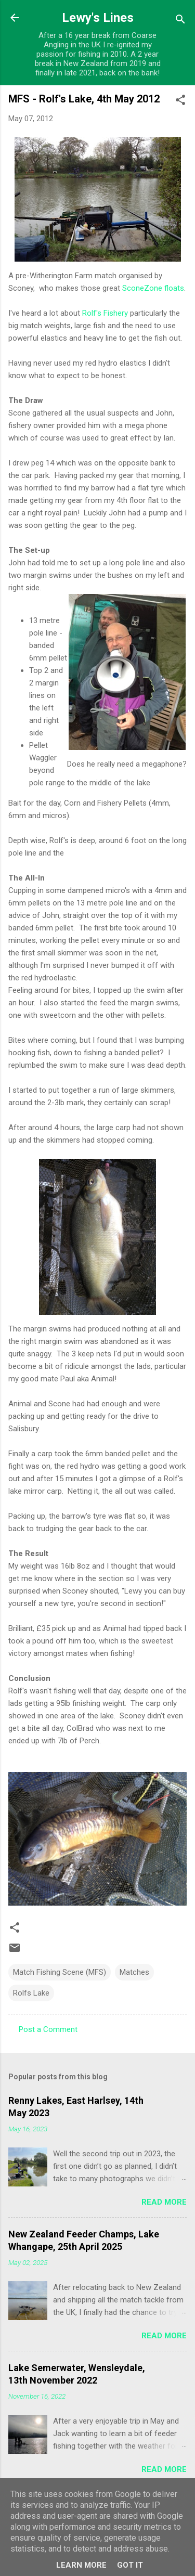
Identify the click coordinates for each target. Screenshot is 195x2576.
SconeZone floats (153, 288)
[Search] (180, 21)
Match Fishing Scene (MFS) (59, 1972)
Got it (130, 2565)
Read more (164, 2202)
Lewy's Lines (98, 17)
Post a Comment (48, 2029)
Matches (134, 1972)
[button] (180, 102)
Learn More (81, 2565)
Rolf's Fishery (105, 313)
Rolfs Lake (31, 1993)
